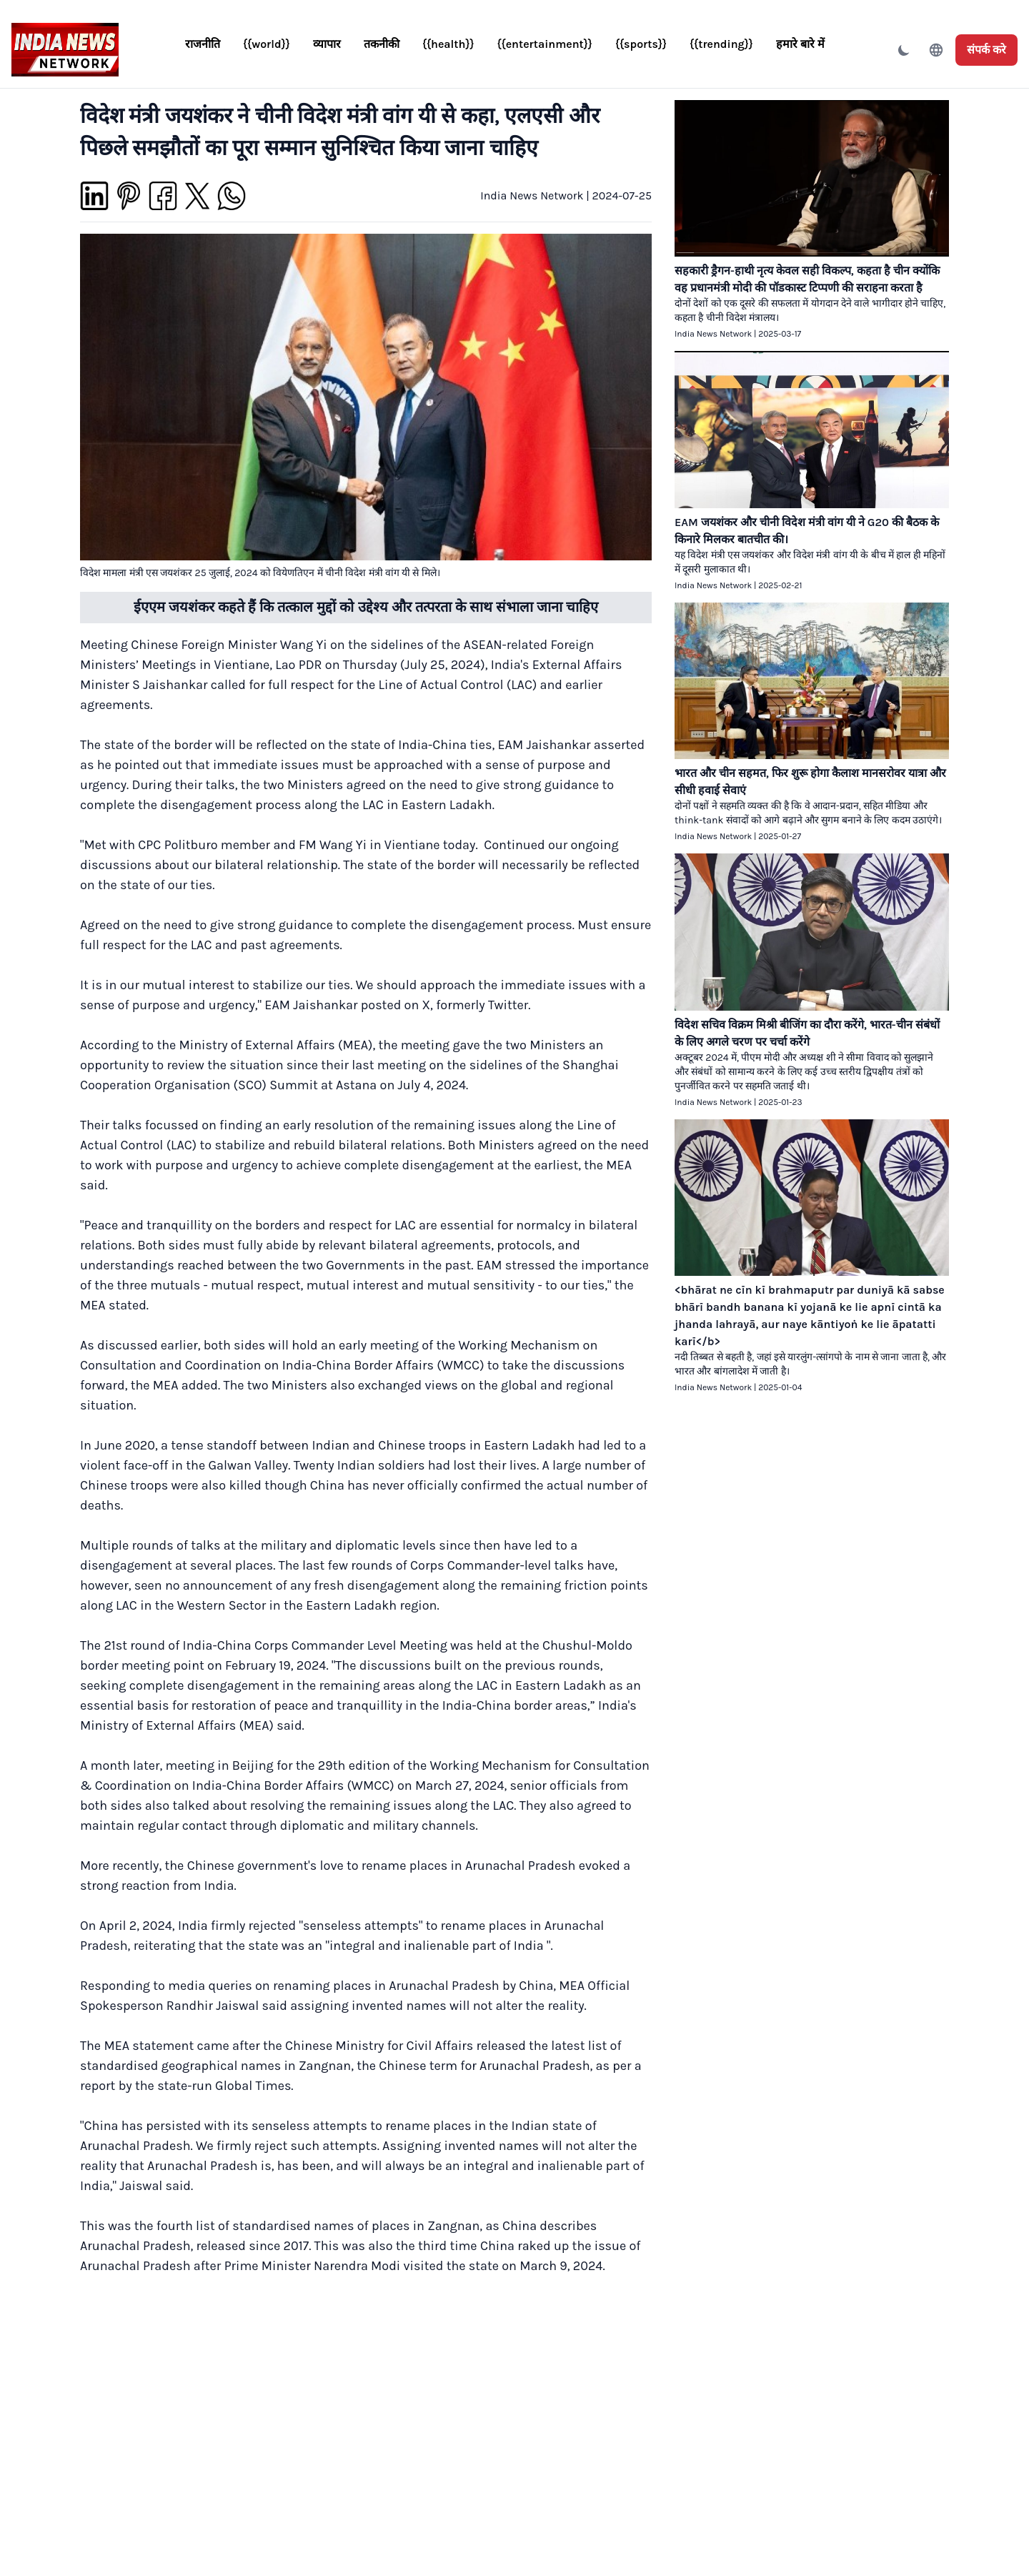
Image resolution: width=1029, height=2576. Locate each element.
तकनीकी (381, 44)
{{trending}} (721, 44)
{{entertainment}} (544, 44)
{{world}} (266, 44)
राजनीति (202, 44)
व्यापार (327, 44)
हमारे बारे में (800, 44)
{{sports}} (641, 44)
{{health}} (448, 44)
